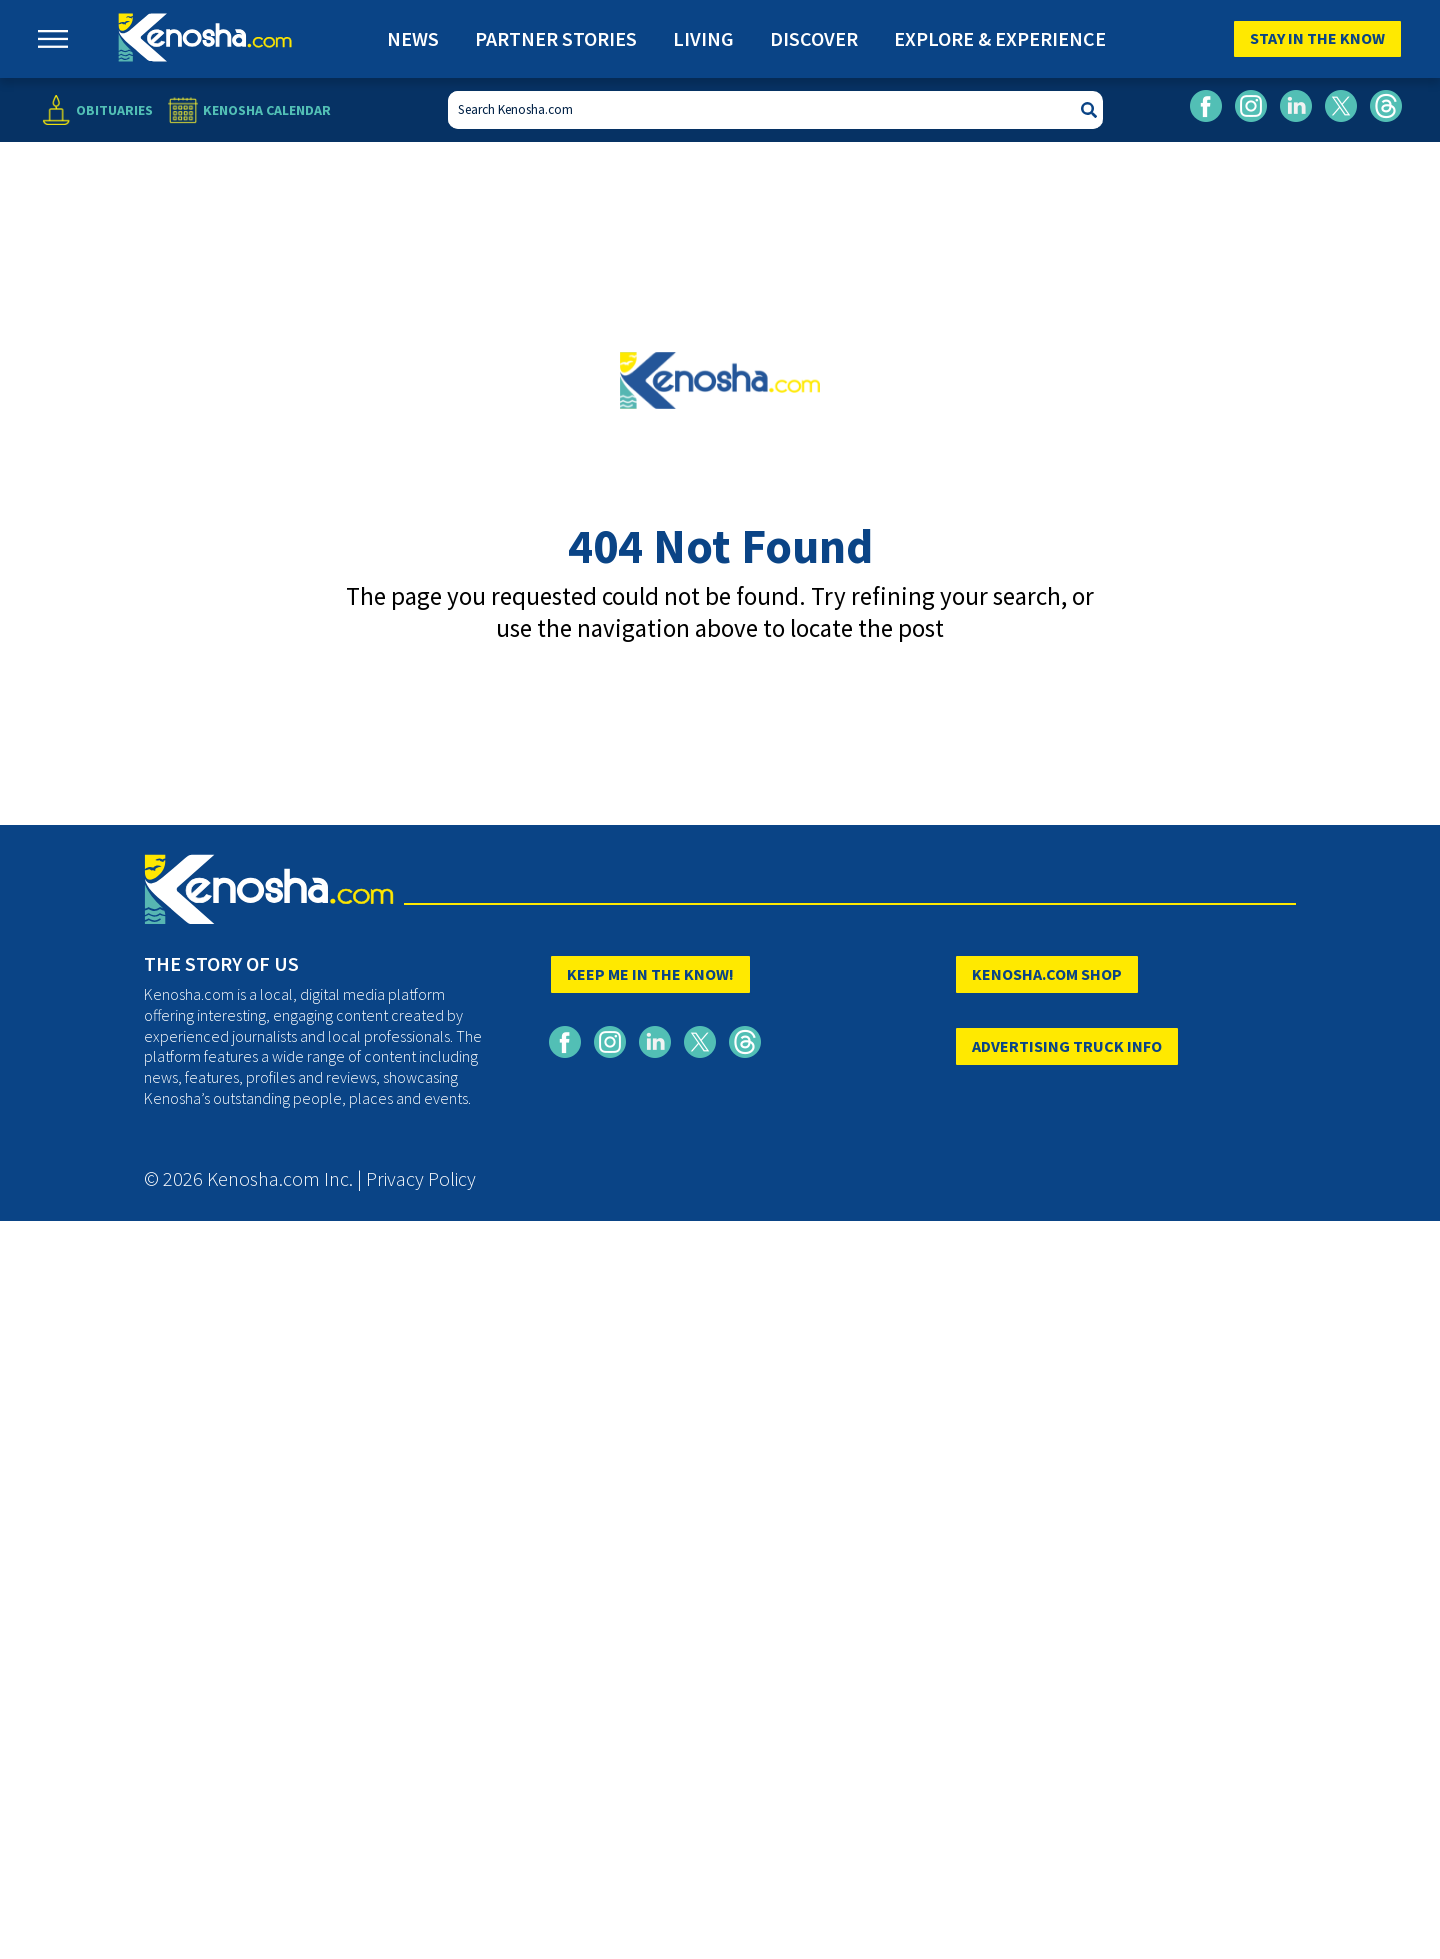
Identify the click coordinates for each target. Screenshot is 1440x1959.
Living (703, 38)
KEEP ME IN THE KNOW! (650, 974)
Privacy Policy (421, 1178)
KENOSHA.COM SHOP (1047, 974)
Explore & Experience (1000, 38)
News (413, 38)
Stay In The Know (1317, 38)
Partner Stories (556, 38)
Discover (814, 38)
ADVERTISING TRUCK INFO (1067, 1046)
